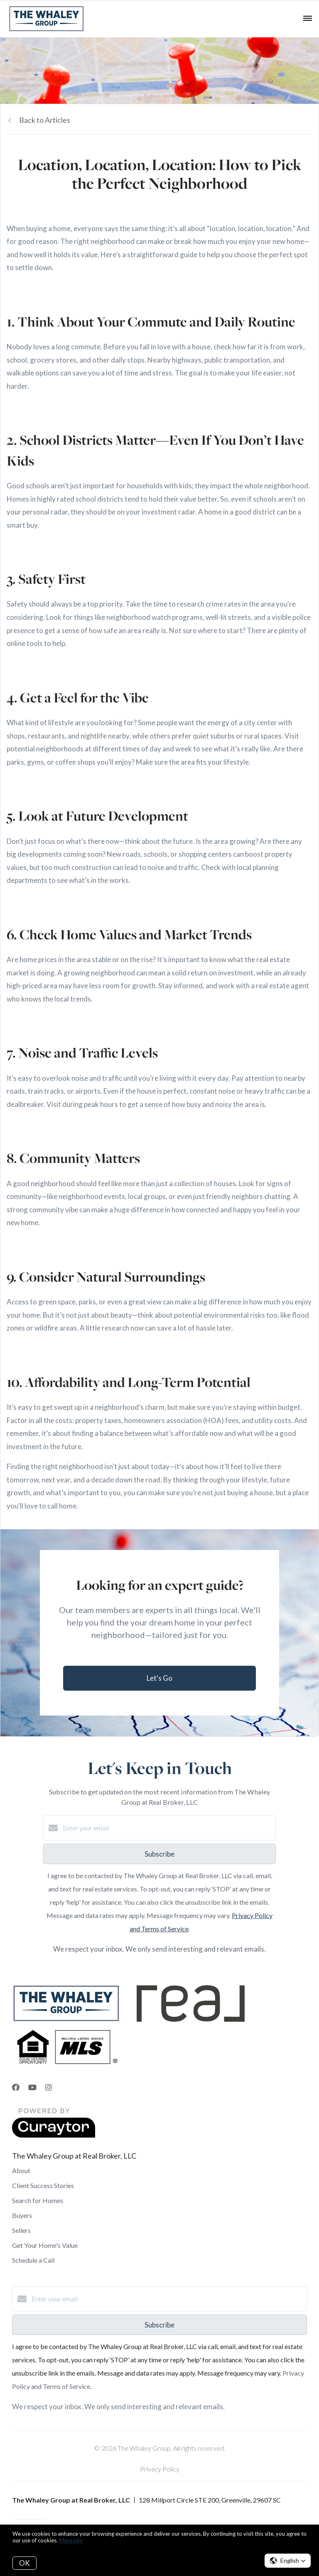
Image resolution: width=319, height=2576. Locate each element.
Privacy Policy (159, 2469)
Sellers (21, 2230)
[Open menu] (307, 18)
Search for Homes (37, 2200)
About (21, 2170)
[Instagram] (48, 2087)
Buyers (22, 2215)
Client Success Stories (43, 2185)
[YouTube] (32, 2087)
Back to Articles (44, 119)
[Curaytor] (53, 2135)
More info (71, 2540)
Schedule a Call (33, 2260)
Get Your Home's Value (45, 2245)
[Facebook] (16, 2087)
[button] (288, 2560)
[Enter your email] (168, 1828)
